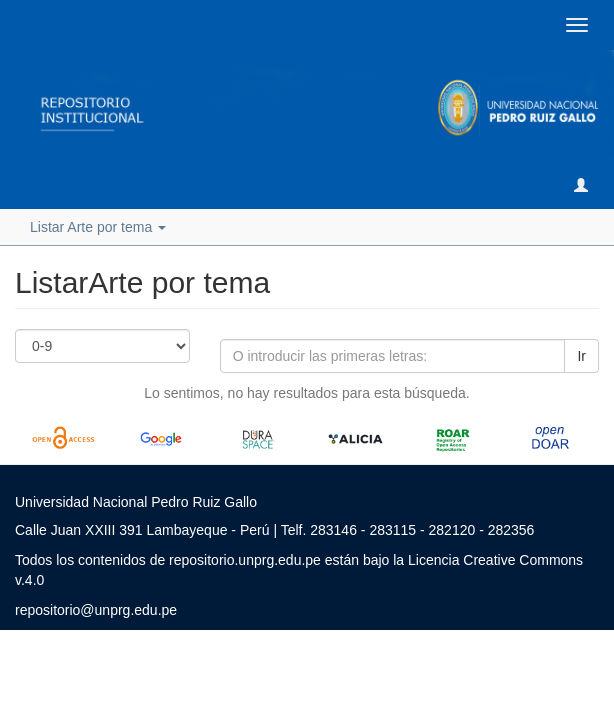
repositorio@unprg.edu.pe (96, 610)
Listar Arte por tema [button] (98, 227)
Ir (581, 356)
